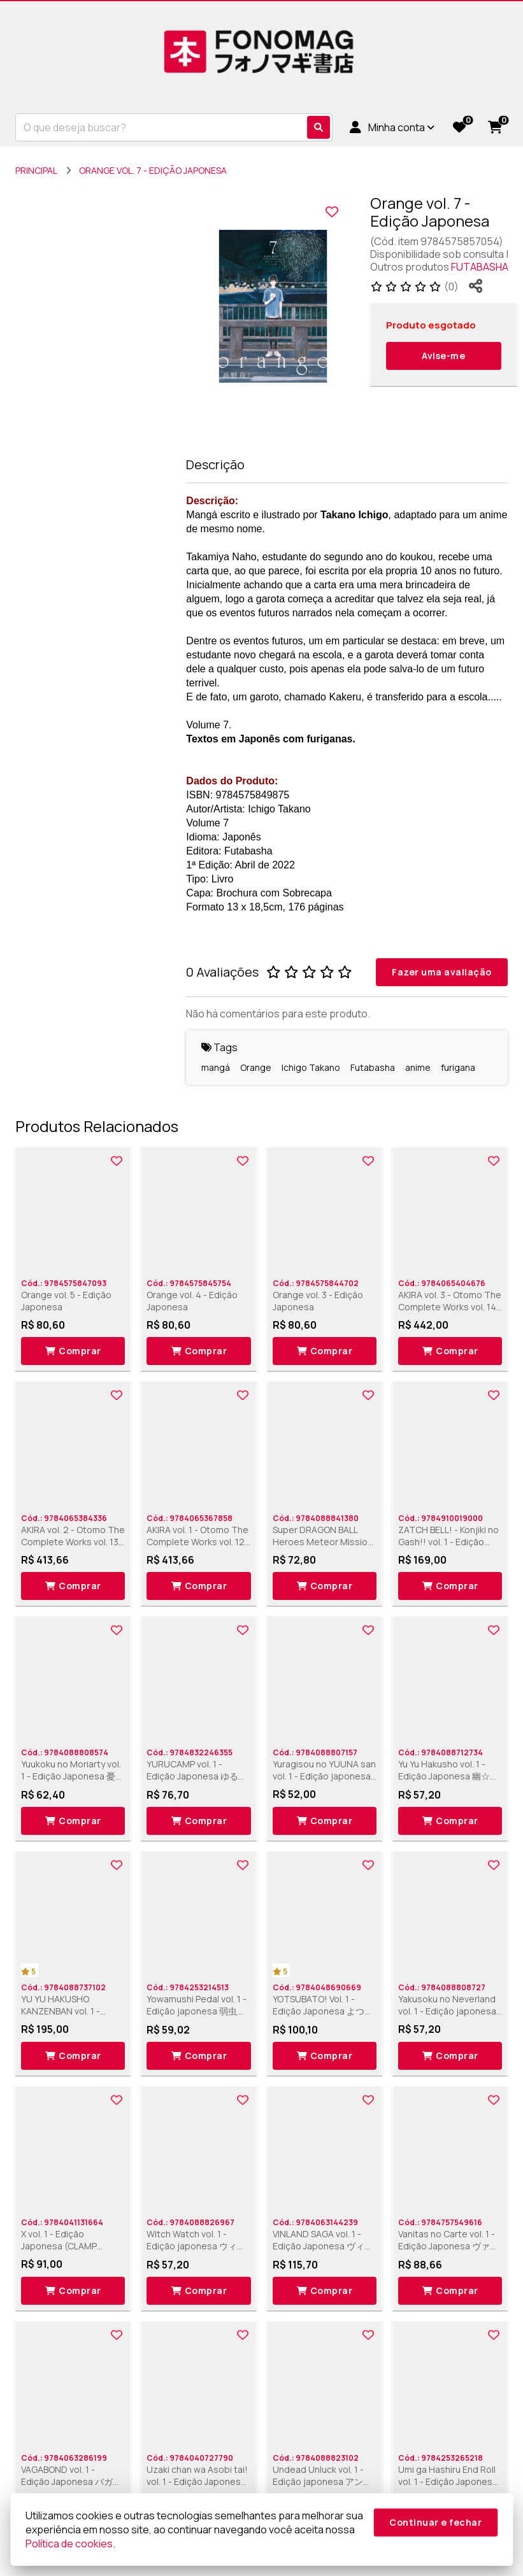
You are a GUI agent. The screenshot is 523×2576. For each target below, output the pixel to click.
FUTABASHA (479, 267)
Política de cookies (69, 2544)
